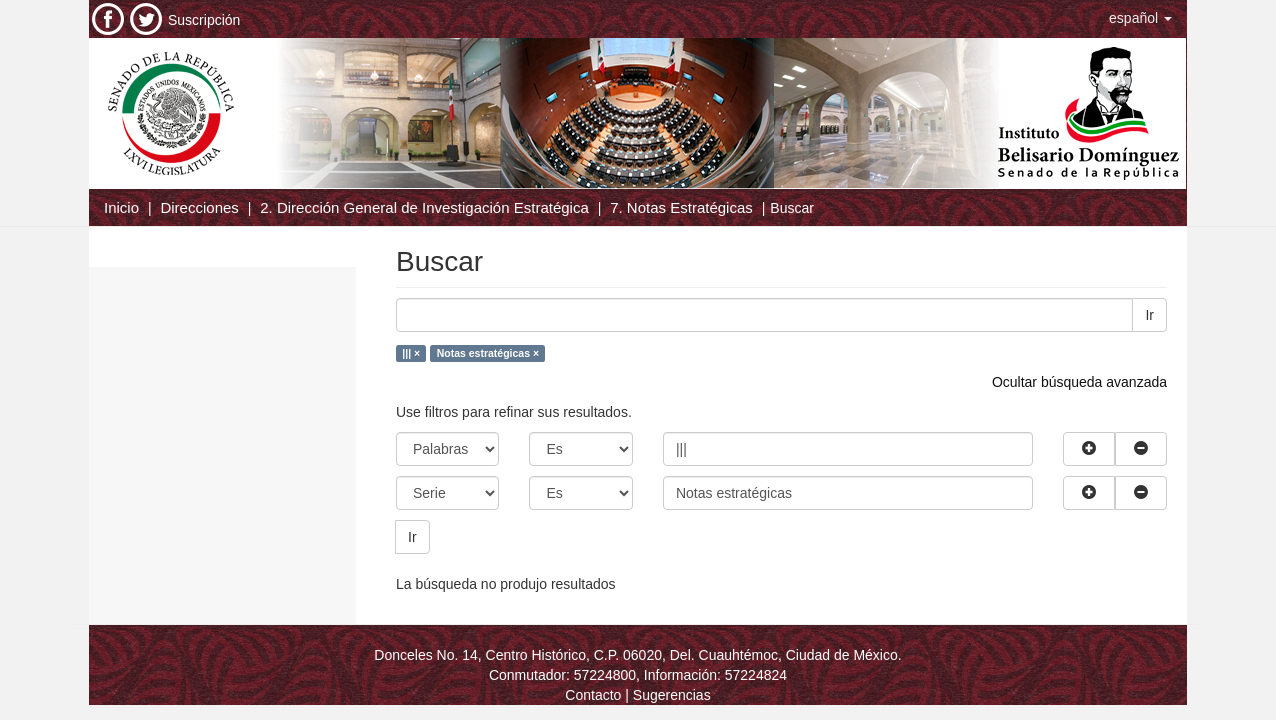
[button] (1140, 18)
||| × (411, 353)
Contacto (593, 695)
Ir (1149, 315)
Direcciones (199, 207)
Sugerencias (672, 695)
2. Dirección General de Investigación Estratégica (424, 207)
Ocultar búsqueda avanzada (1079, 382)
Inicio (121, 207)
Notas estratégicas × (488, 353)
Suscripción (204, 20)
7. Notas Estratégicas (681, 207)
